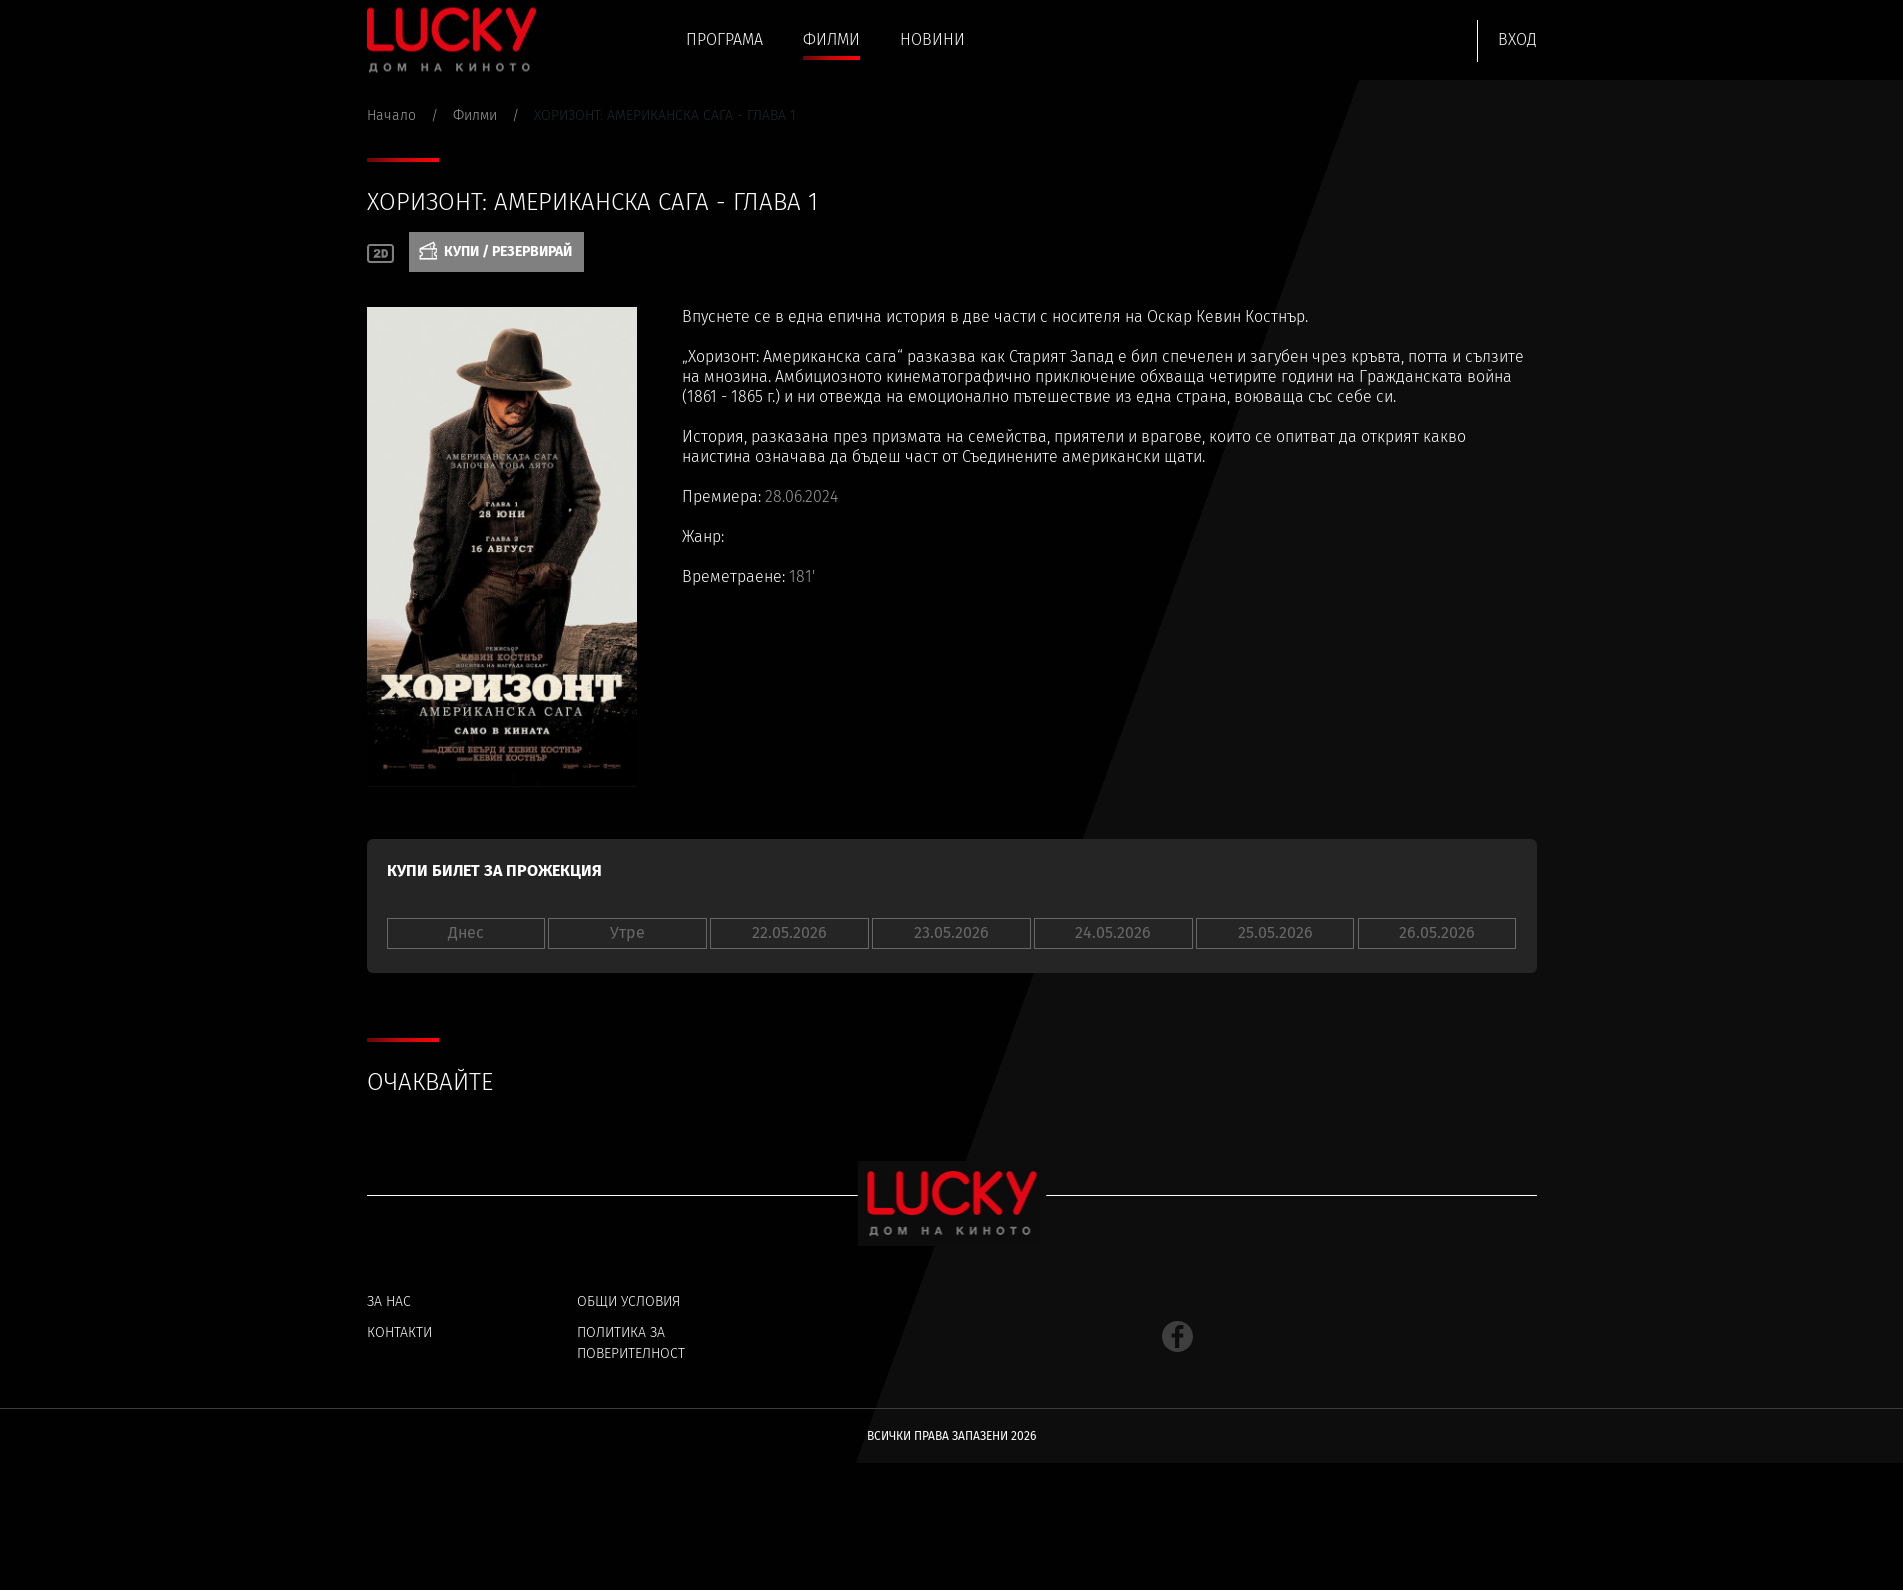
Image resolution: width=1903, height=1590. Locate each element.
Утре (627, 932)
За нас (389, 1301)
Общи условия (628, 1301)
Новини (930, 40)
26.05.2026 (1437, 932)
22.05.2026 (789, 932)
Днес (466, 932)
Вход (1517, 39)
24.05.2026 (1113, 932)
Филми (830, 40)
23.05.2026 (951, 932)
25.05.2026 (1275, 932)
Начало (391, 115)
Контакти (399, 1333)
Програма (723, 40)
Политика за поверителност (631, 1344)
